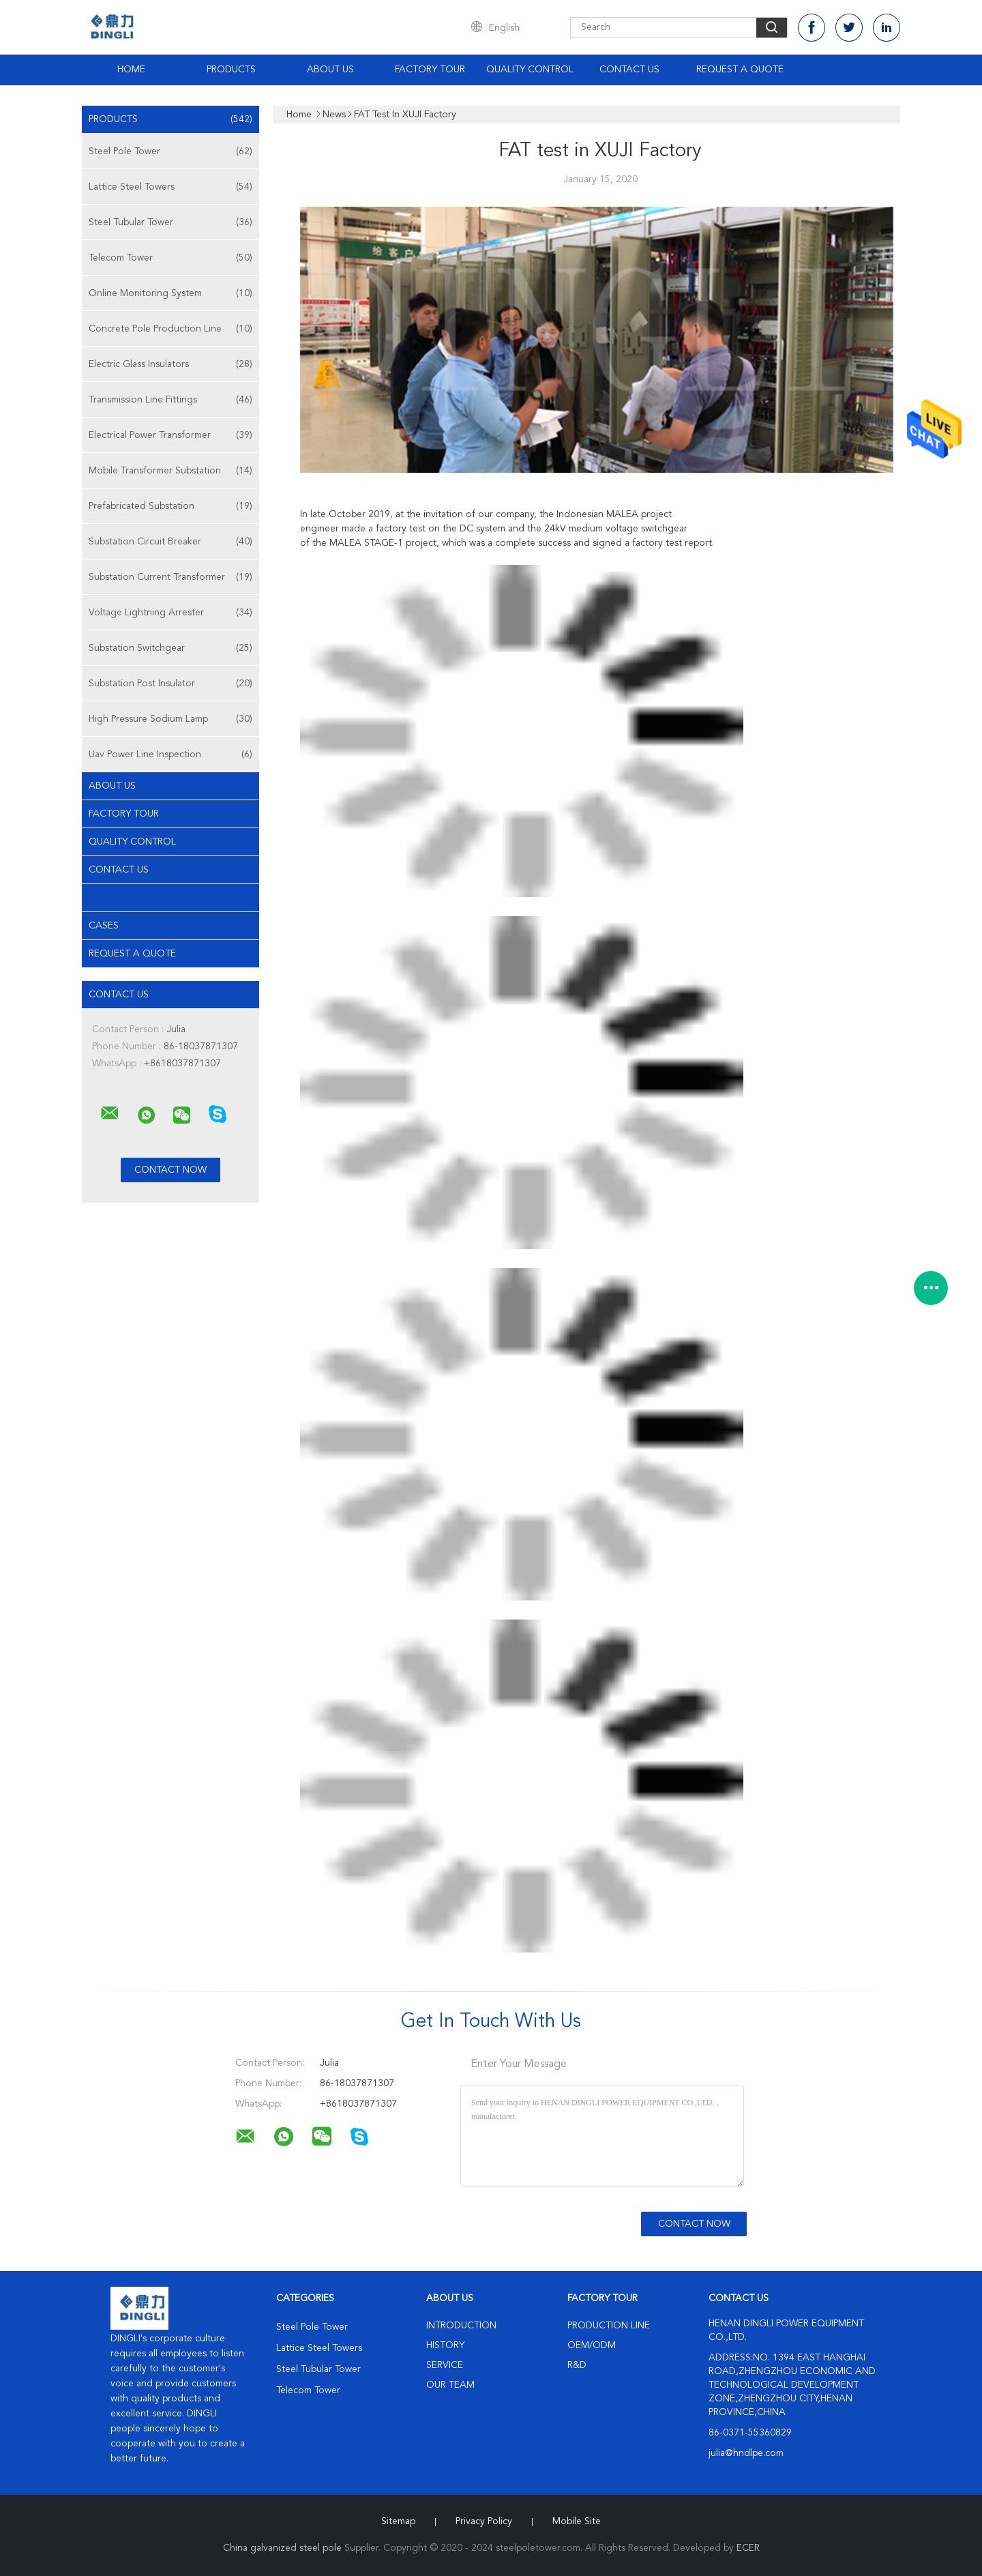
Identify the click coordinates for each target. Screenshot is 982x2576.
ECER (748, 2548)
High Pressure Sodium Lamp (170, 719)
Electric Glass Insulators (170, 364)
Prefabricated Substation (170, 506)
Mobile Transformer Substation (170, 471)
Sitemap (398, 2521)
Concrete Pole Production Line (170, 329)
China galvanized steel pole (282, 2548)
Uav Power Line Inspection (170, 754)
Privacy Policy (484, 2521)
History (445, 2345)
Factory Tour (430, 69)
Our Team (450, 2385)
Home (131, 69)
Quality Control (530, 69)
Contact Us (629, 69)
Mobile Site (576, 2521)
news (102, 898)
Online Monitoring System (170, 293)
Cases (104, 926)
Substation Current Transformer (170, 577)
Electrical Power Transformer (170, 435)
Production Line (608, 2325)
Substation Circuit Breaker (170, 541)
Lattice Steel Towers (170, 187)
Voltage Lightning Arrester (170, 612)
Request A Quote (740, 69)
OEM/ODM (591, 2345)
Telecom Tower (170, 258)
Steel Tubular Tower (170, 222)
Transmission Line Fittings (170, 400)
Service (444, 2365)
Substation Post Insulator (170, 683)
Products (231, 69)
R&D (576, 2365)
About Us (330, 69)
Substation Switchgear (170, 648)
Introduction (461, 2325)
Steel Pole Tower (170, 151)
